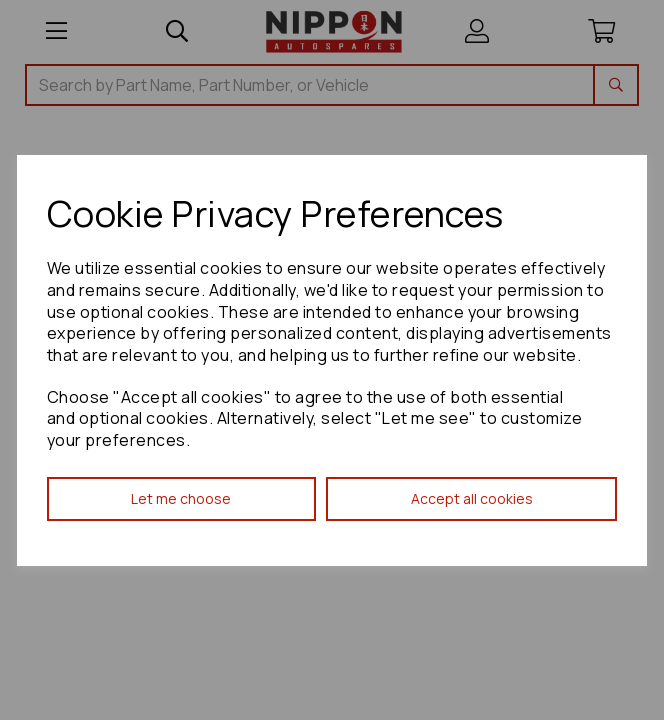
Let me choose (181, 498)
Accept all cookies (472, 498)
